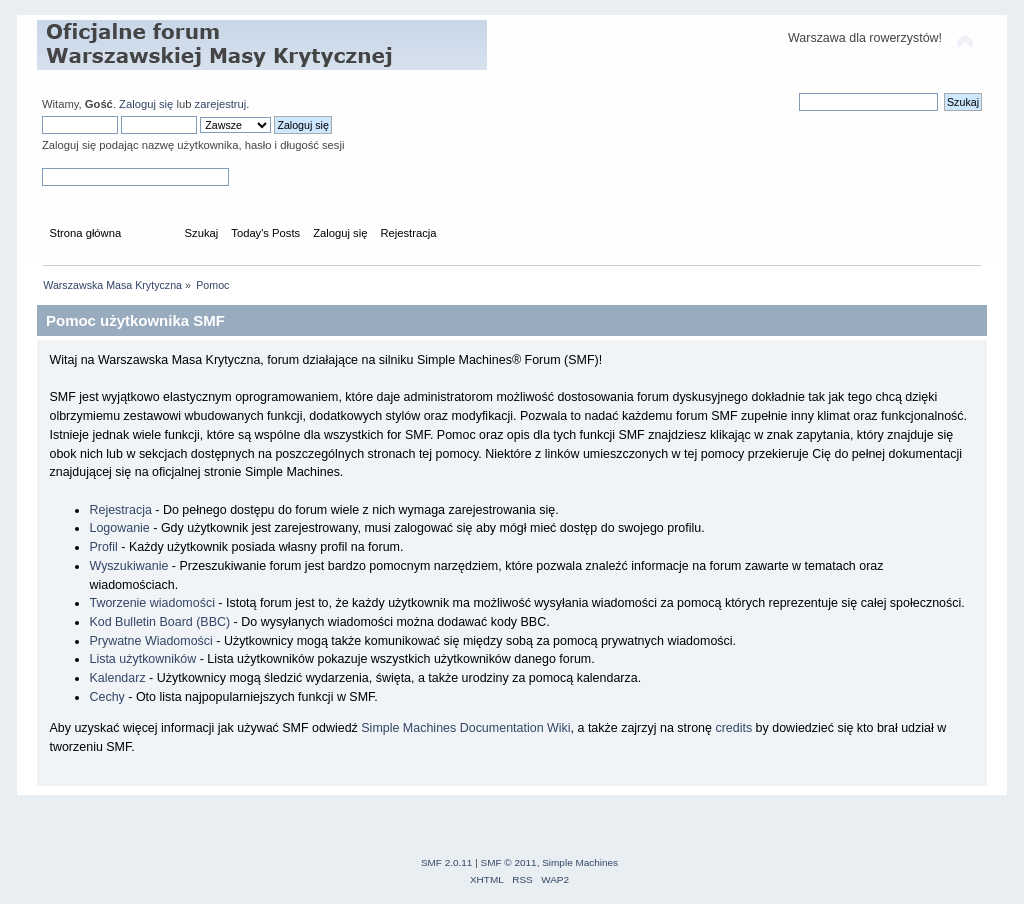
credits (733, 728)
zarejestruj (221, 104)
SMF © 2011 (509, 862)
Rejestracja (120, 510)
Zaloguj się (146, 104)
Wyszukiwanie (128, 566)
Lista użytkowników (142, 659)
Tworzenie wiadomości (151, 603)
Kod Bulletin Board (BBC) (159, 622)
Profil (103, 547)
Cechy (106, 697)
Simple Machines (580, 862)
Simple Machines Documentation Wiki (465, 728)
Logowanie (119, 528)
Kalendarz (117, 678)
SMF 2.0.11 (447, 862)
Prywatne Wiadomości (150, 641)
